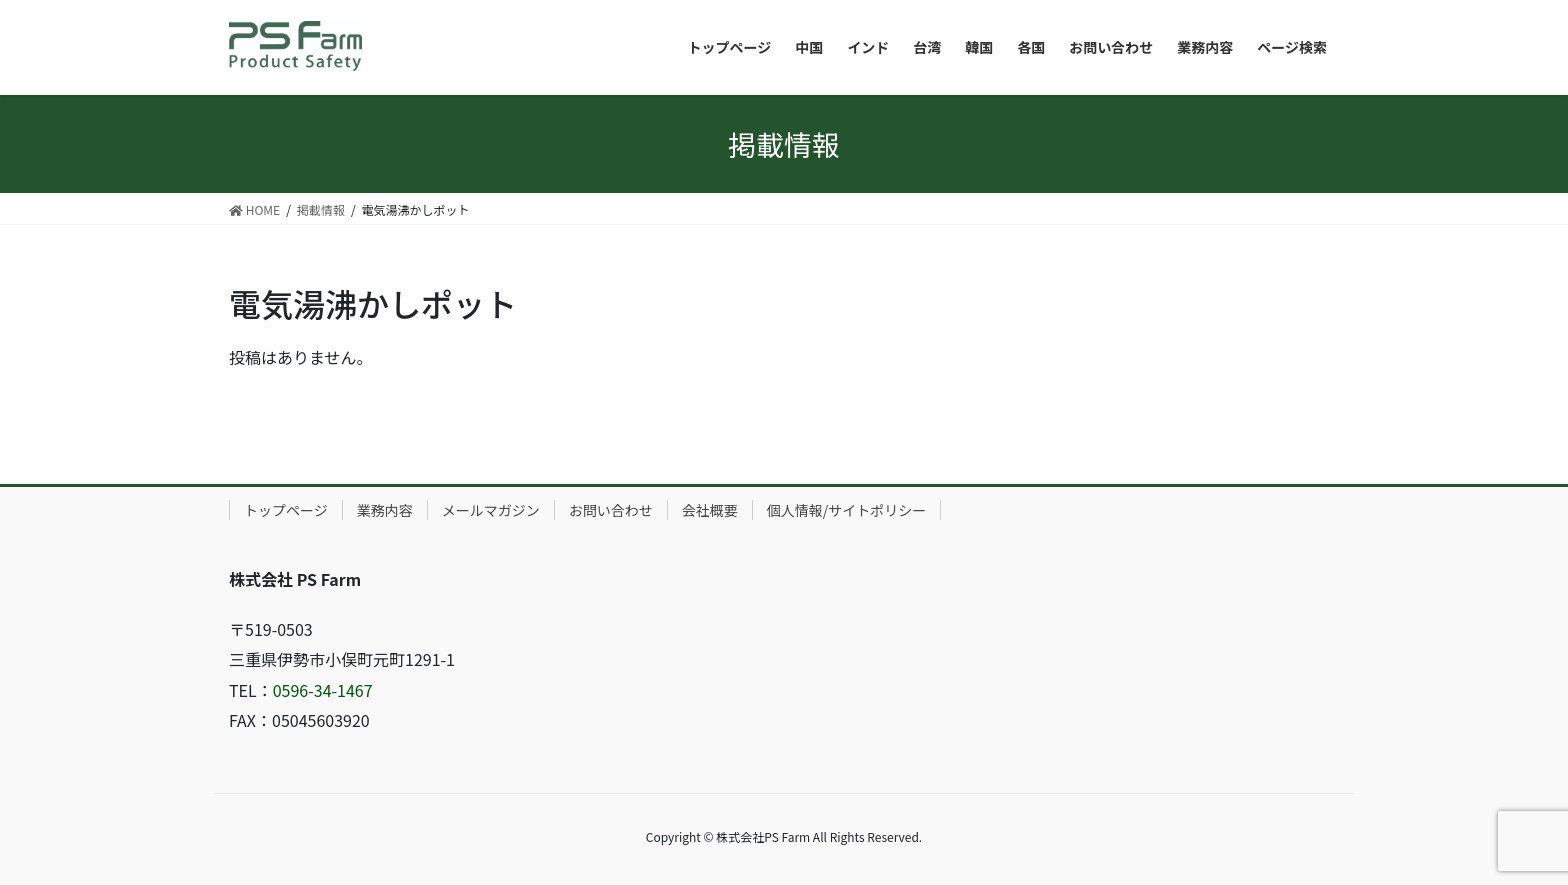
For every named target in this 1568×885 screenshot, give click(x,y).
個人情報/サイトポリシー (847, 510)
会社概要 (710, 510)
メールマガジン (491, 510)
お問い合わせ (611, 510)
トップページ (286, 510)
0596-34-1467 (323, 690)
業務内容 (385, 510)
